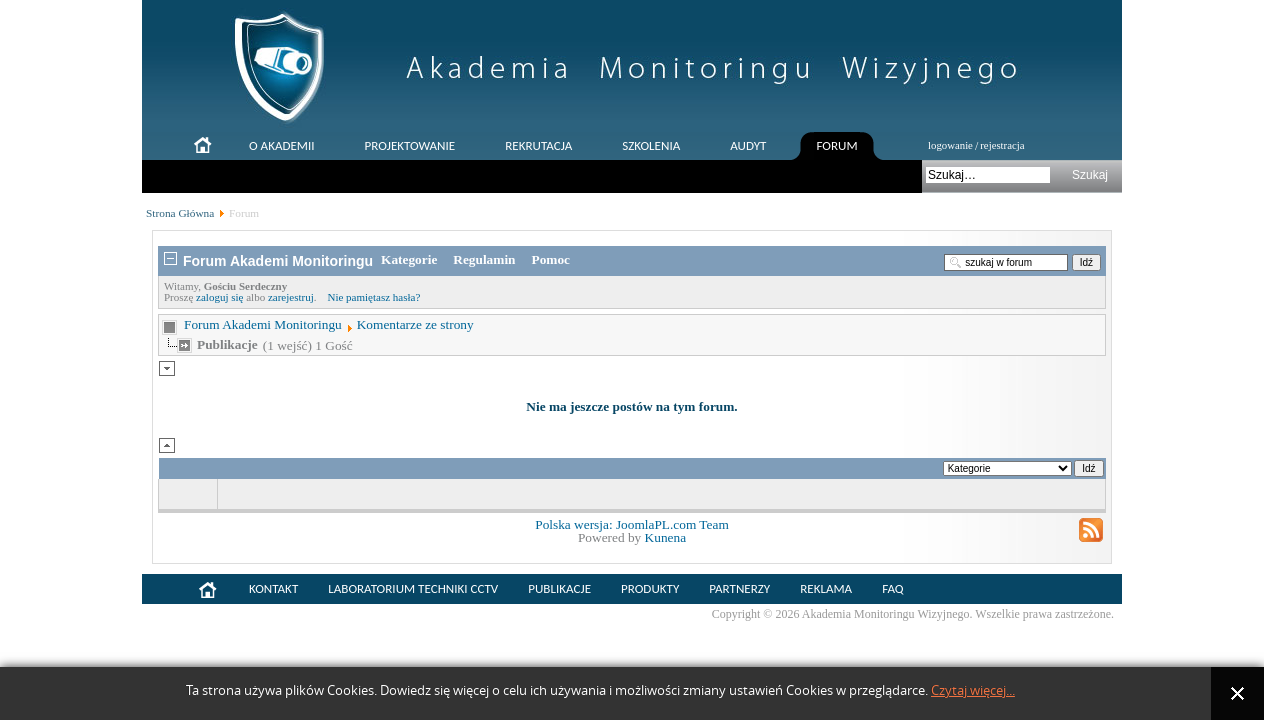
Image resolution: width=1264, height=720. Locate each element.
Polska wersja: (575, 524)
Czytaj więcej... (973, 690)
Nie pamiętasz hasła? (373, 297)
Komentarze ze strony (415, 324)
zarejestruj (291, 297)
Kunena (665, 537)
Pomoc (551, 259)
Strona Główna (180, 213)
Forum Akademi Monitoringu (263, 324)
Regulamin (484, 259)
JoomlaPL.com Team (672, 524)
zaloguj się (219, 297)
